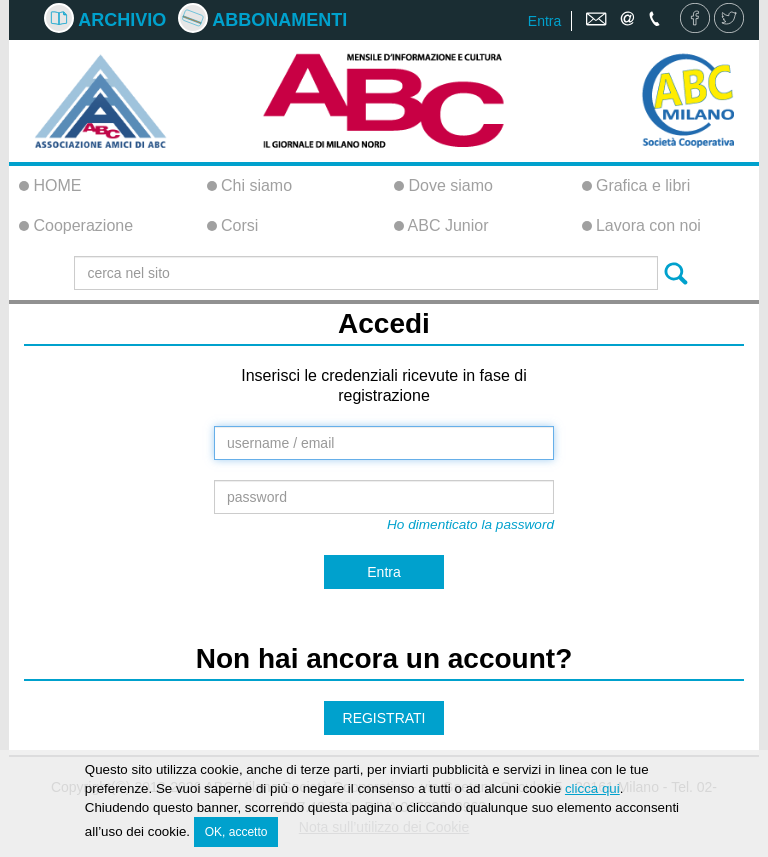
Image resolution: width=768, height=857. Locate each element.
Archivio (105, 20)
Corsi (233, 225)
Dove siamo (443, 185)
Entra (544, 21)
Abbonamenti (262, 20)
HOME (50, 185)
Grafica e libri (636, 185)
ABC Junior (441, 225)
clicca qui (592, 791)
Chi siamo (250, 185)
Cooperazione (76, 225)
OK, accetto (236, 835)
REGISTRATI (384, 718)
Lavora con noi (641, 225)
